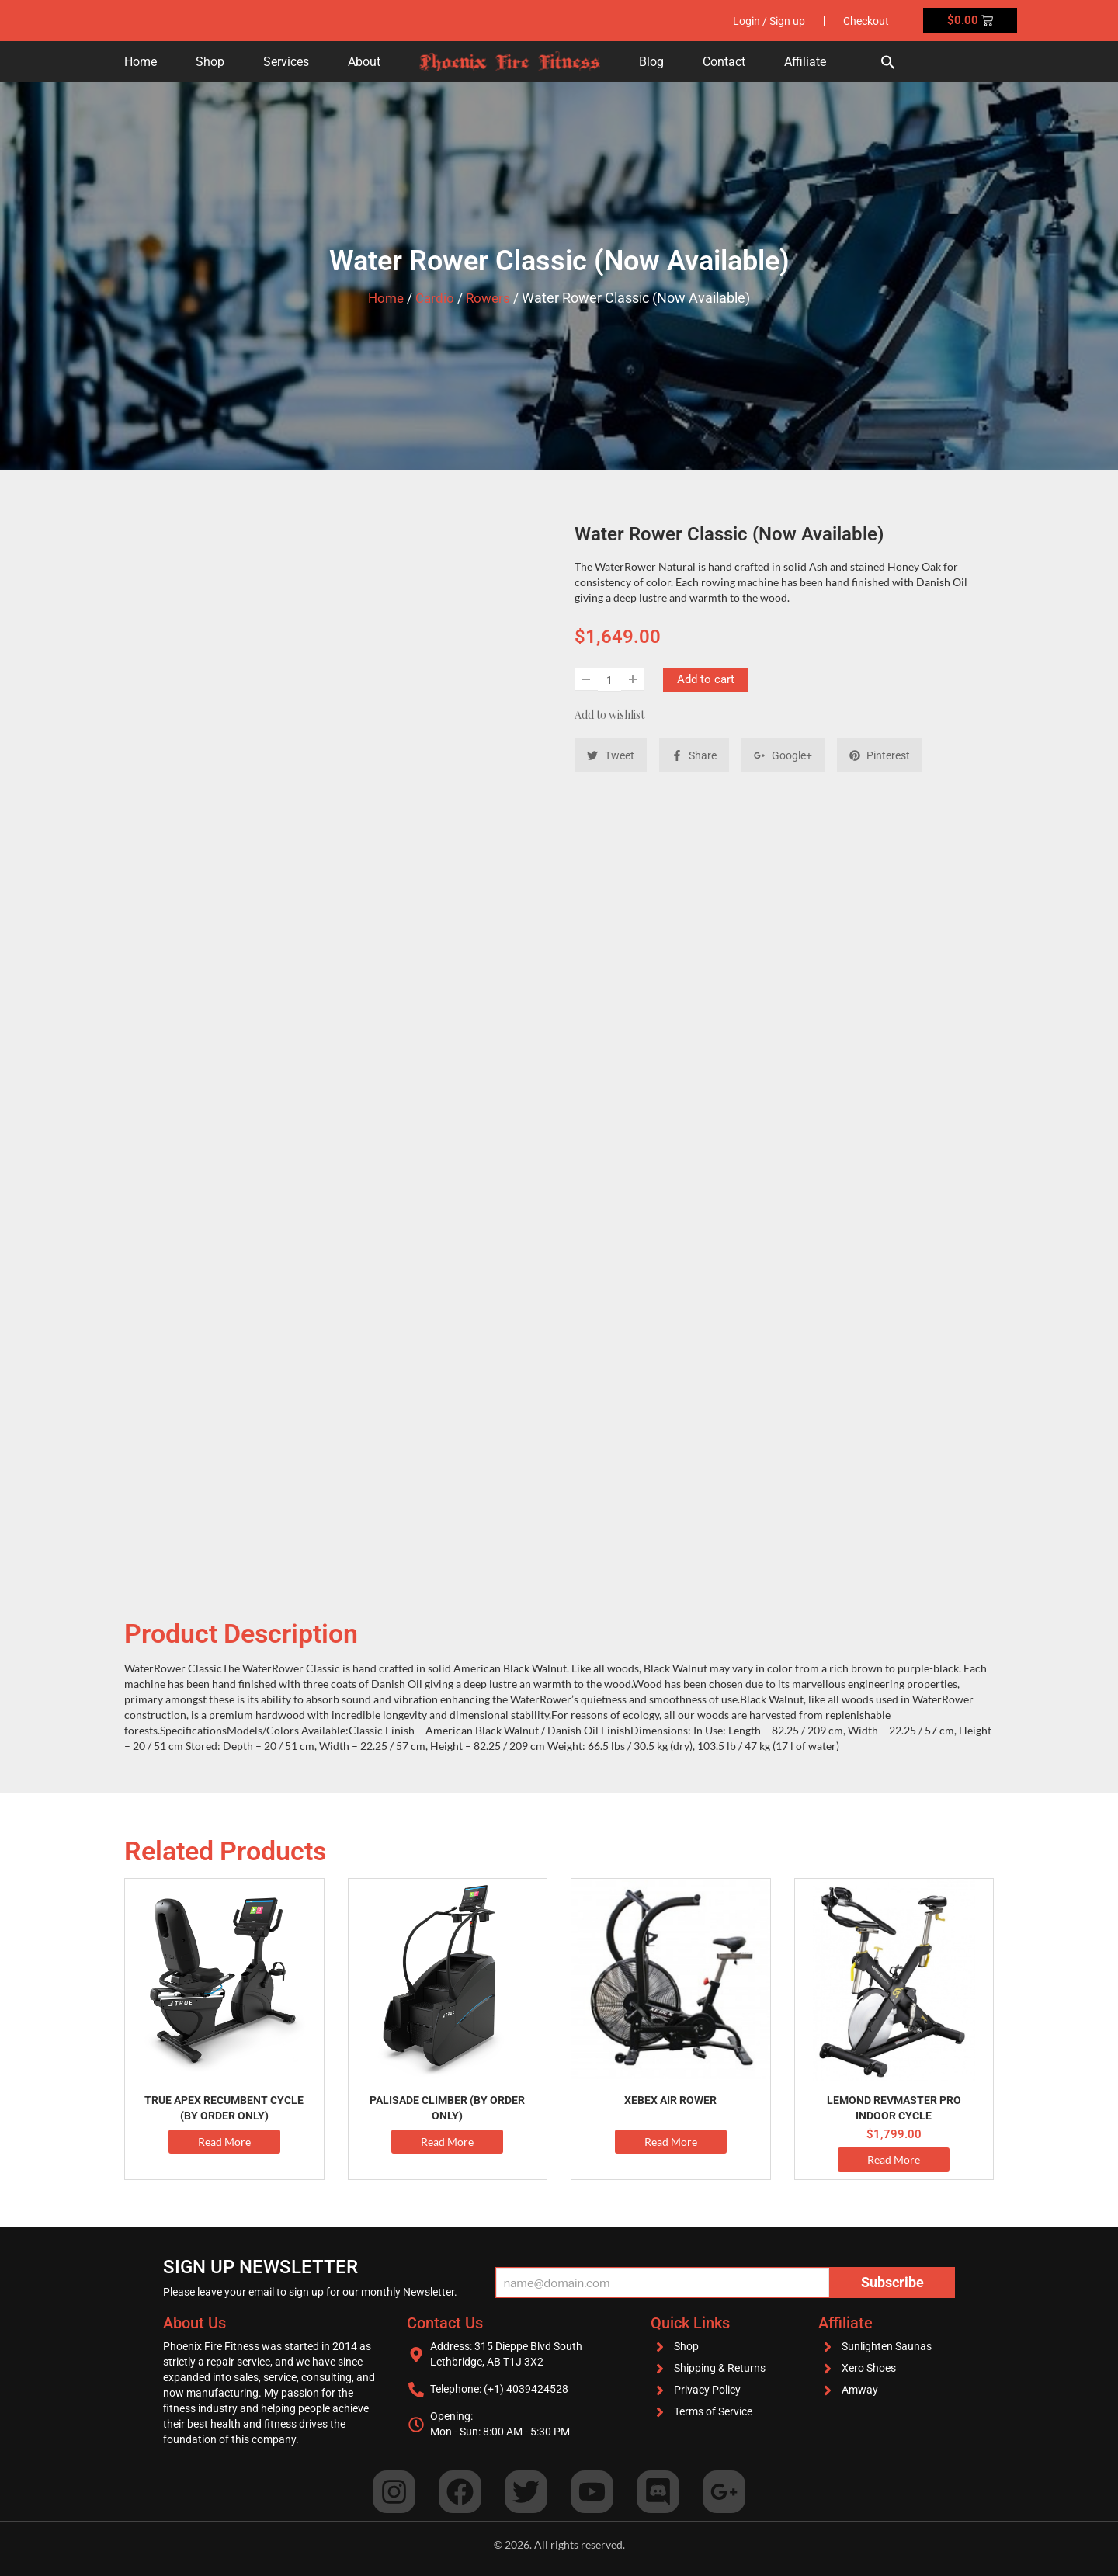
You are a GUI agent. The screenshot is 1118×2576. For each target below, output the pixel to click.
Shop (210, 61)
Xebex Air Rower (670, 2100)
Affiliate (805, 61)
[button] (888, 61)
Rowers (490, 298)
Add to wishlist (609, 714)
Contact (724, 61)
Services (286, 61)
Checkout (865, 21)
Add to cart (705, 679)
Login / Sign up (767, 21)
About (364, 61)
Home (140, 61)
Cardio (435, 298)
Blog (651, 61)
